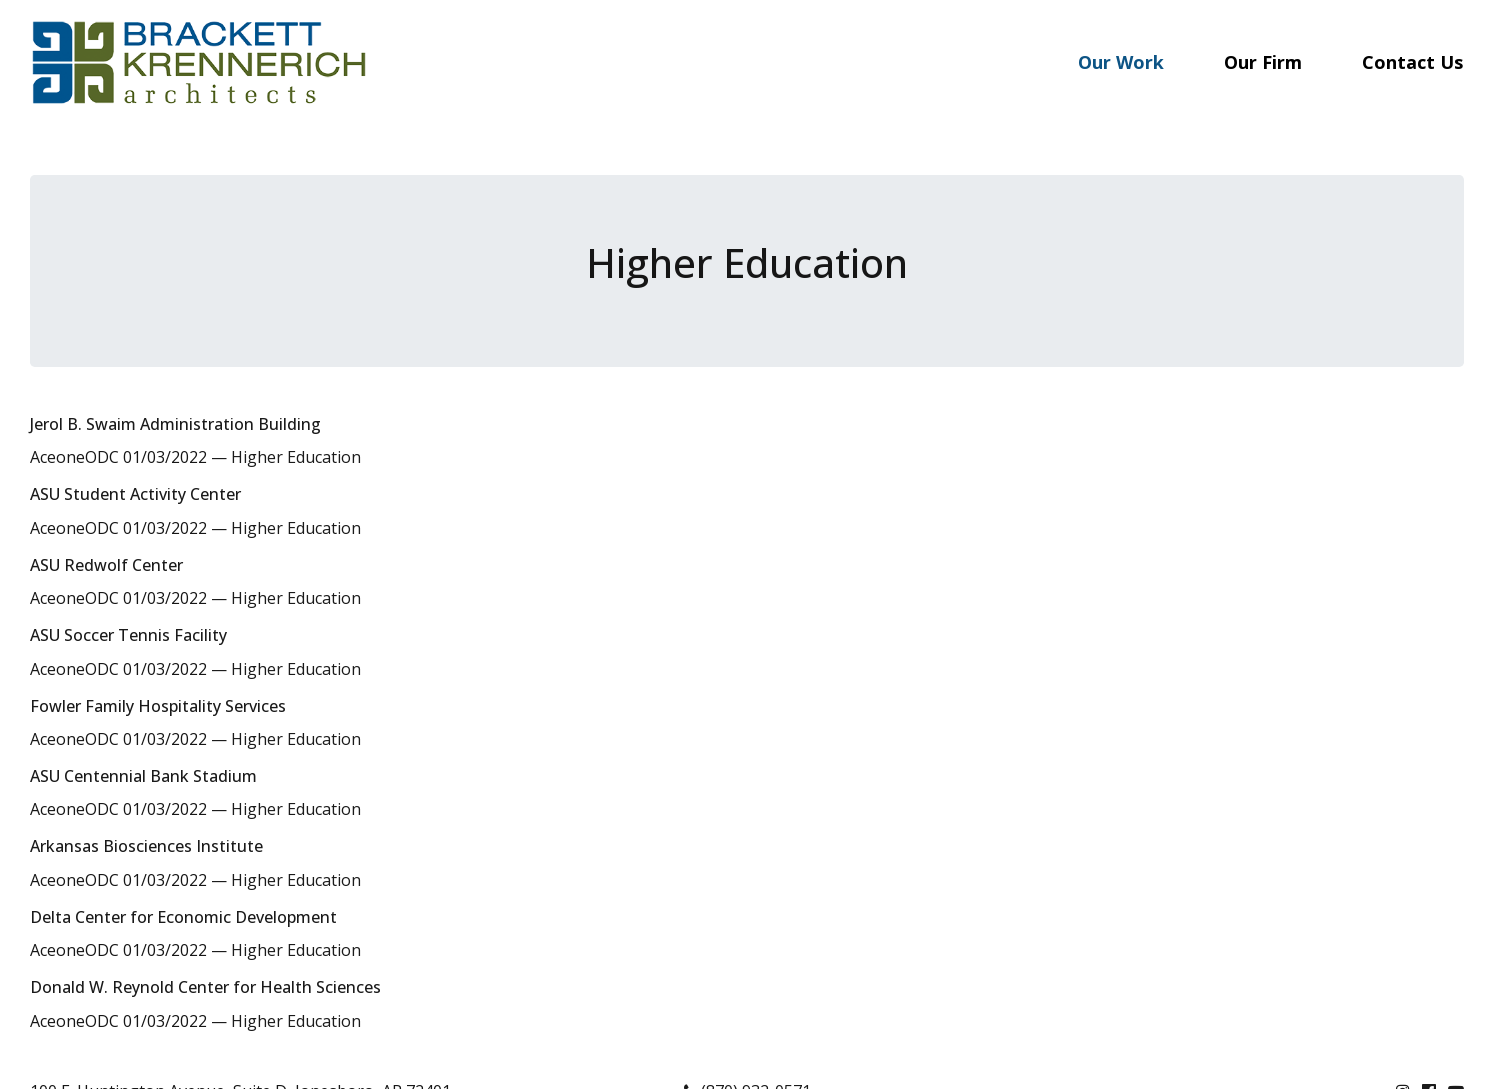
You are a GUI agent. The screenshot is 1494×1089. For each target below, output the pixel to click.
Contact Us (1412, 62)
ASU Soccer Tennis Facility (128, 635)
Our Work (1121, 62)
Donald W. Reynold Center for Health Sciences (205, 987)
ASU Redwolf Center (106, 565)
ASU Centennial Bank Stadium (143, 776)
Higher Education (296, 457)
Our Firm (1263, 62)
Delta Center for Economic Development (183, 917)
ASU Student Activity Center (135, 494)
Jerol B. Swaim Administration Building (175, 424)
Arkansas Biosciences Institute (146, 846)
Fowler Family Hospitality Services (158, 706)
